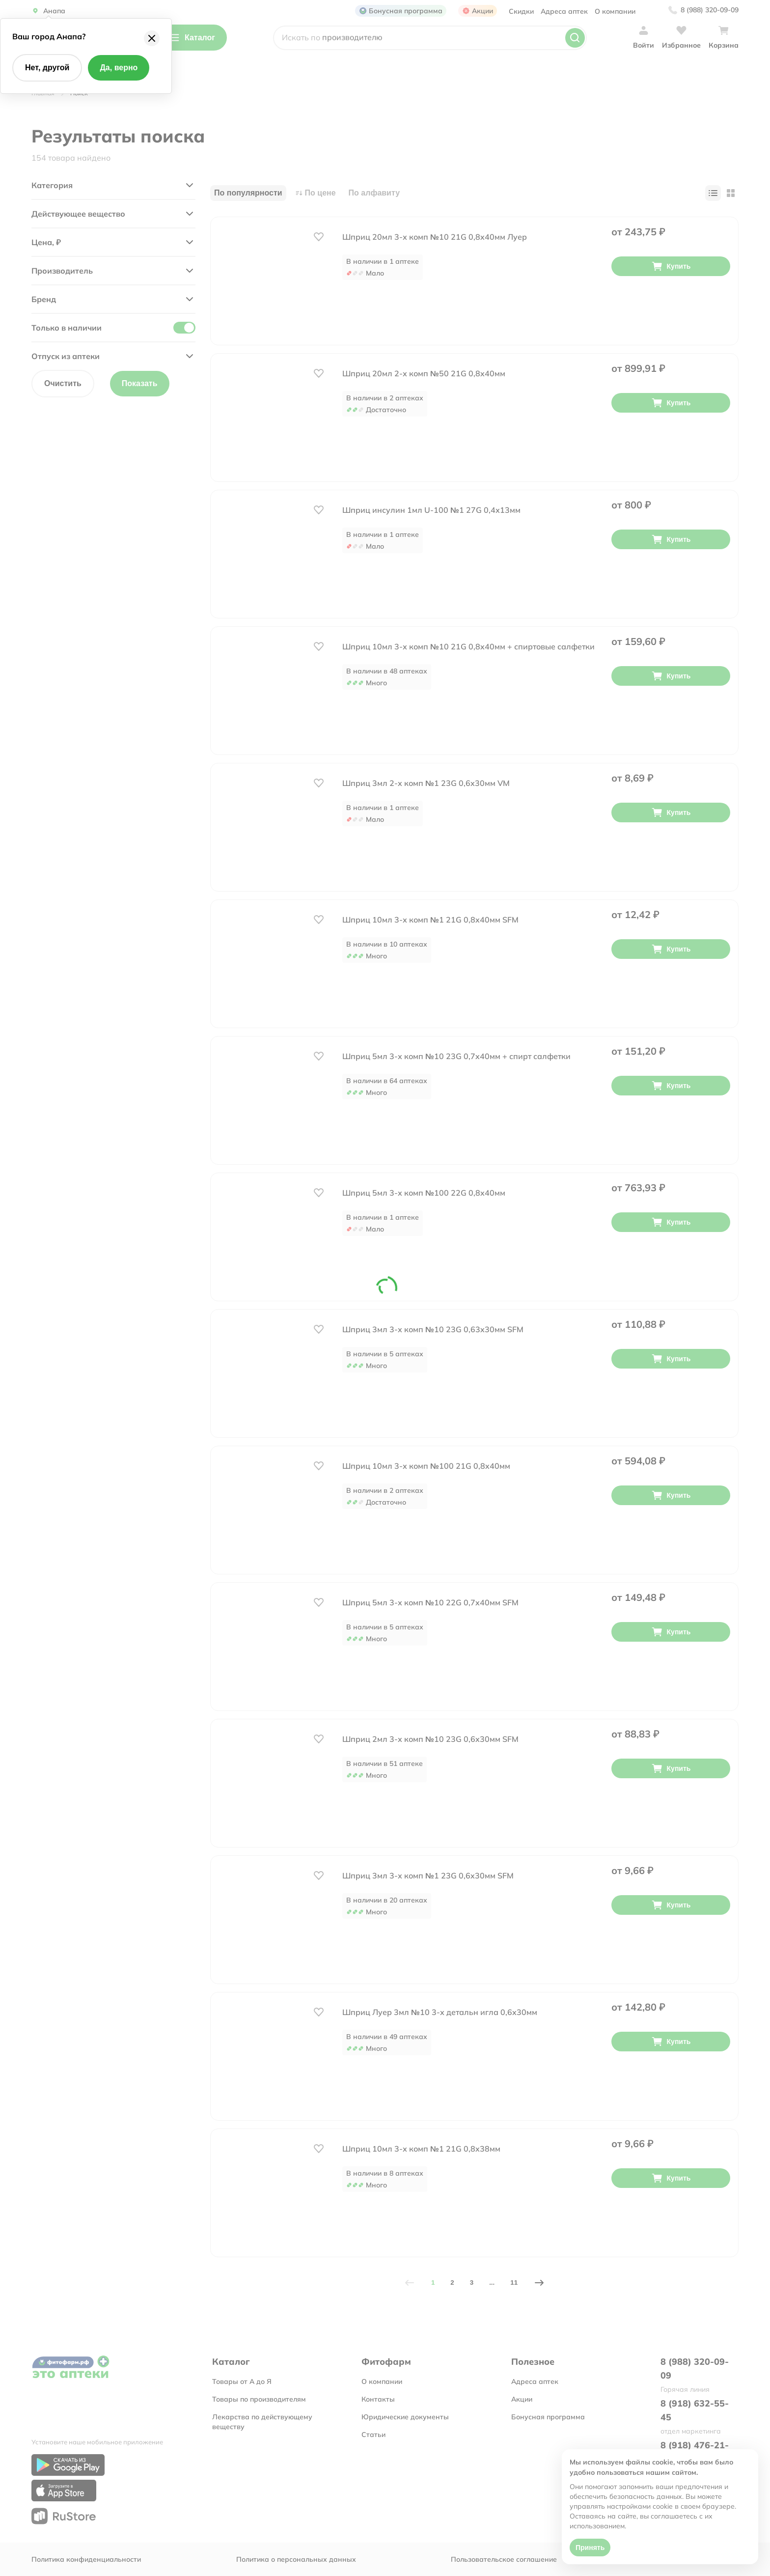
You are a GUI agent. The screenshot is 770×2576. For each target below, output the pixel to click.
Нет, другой (47, 67)
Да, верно (119, 67)
